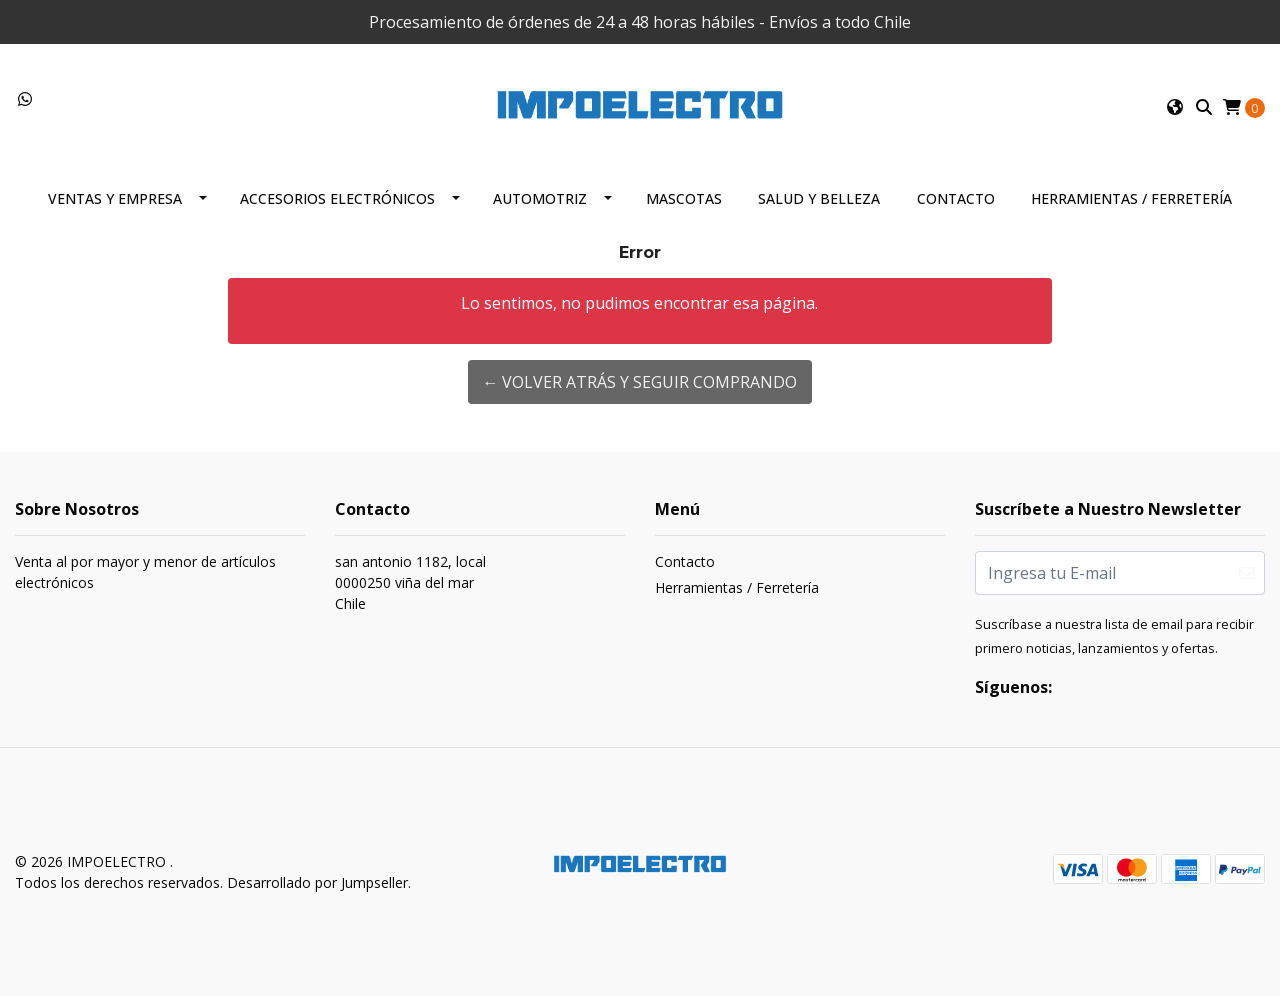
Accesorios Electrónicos (337, 198)
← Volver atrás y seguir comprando (639, 382)
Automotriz (540, 198)
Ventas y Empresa (115, 198)
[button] (1175, 107)
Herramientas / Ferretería (1131, 198)
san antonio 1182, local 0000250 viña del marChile (410, 582)
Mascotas (684, 198)
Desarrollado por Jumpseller (317, 882)
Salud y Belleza (819, 198)
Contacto (956, 198)
